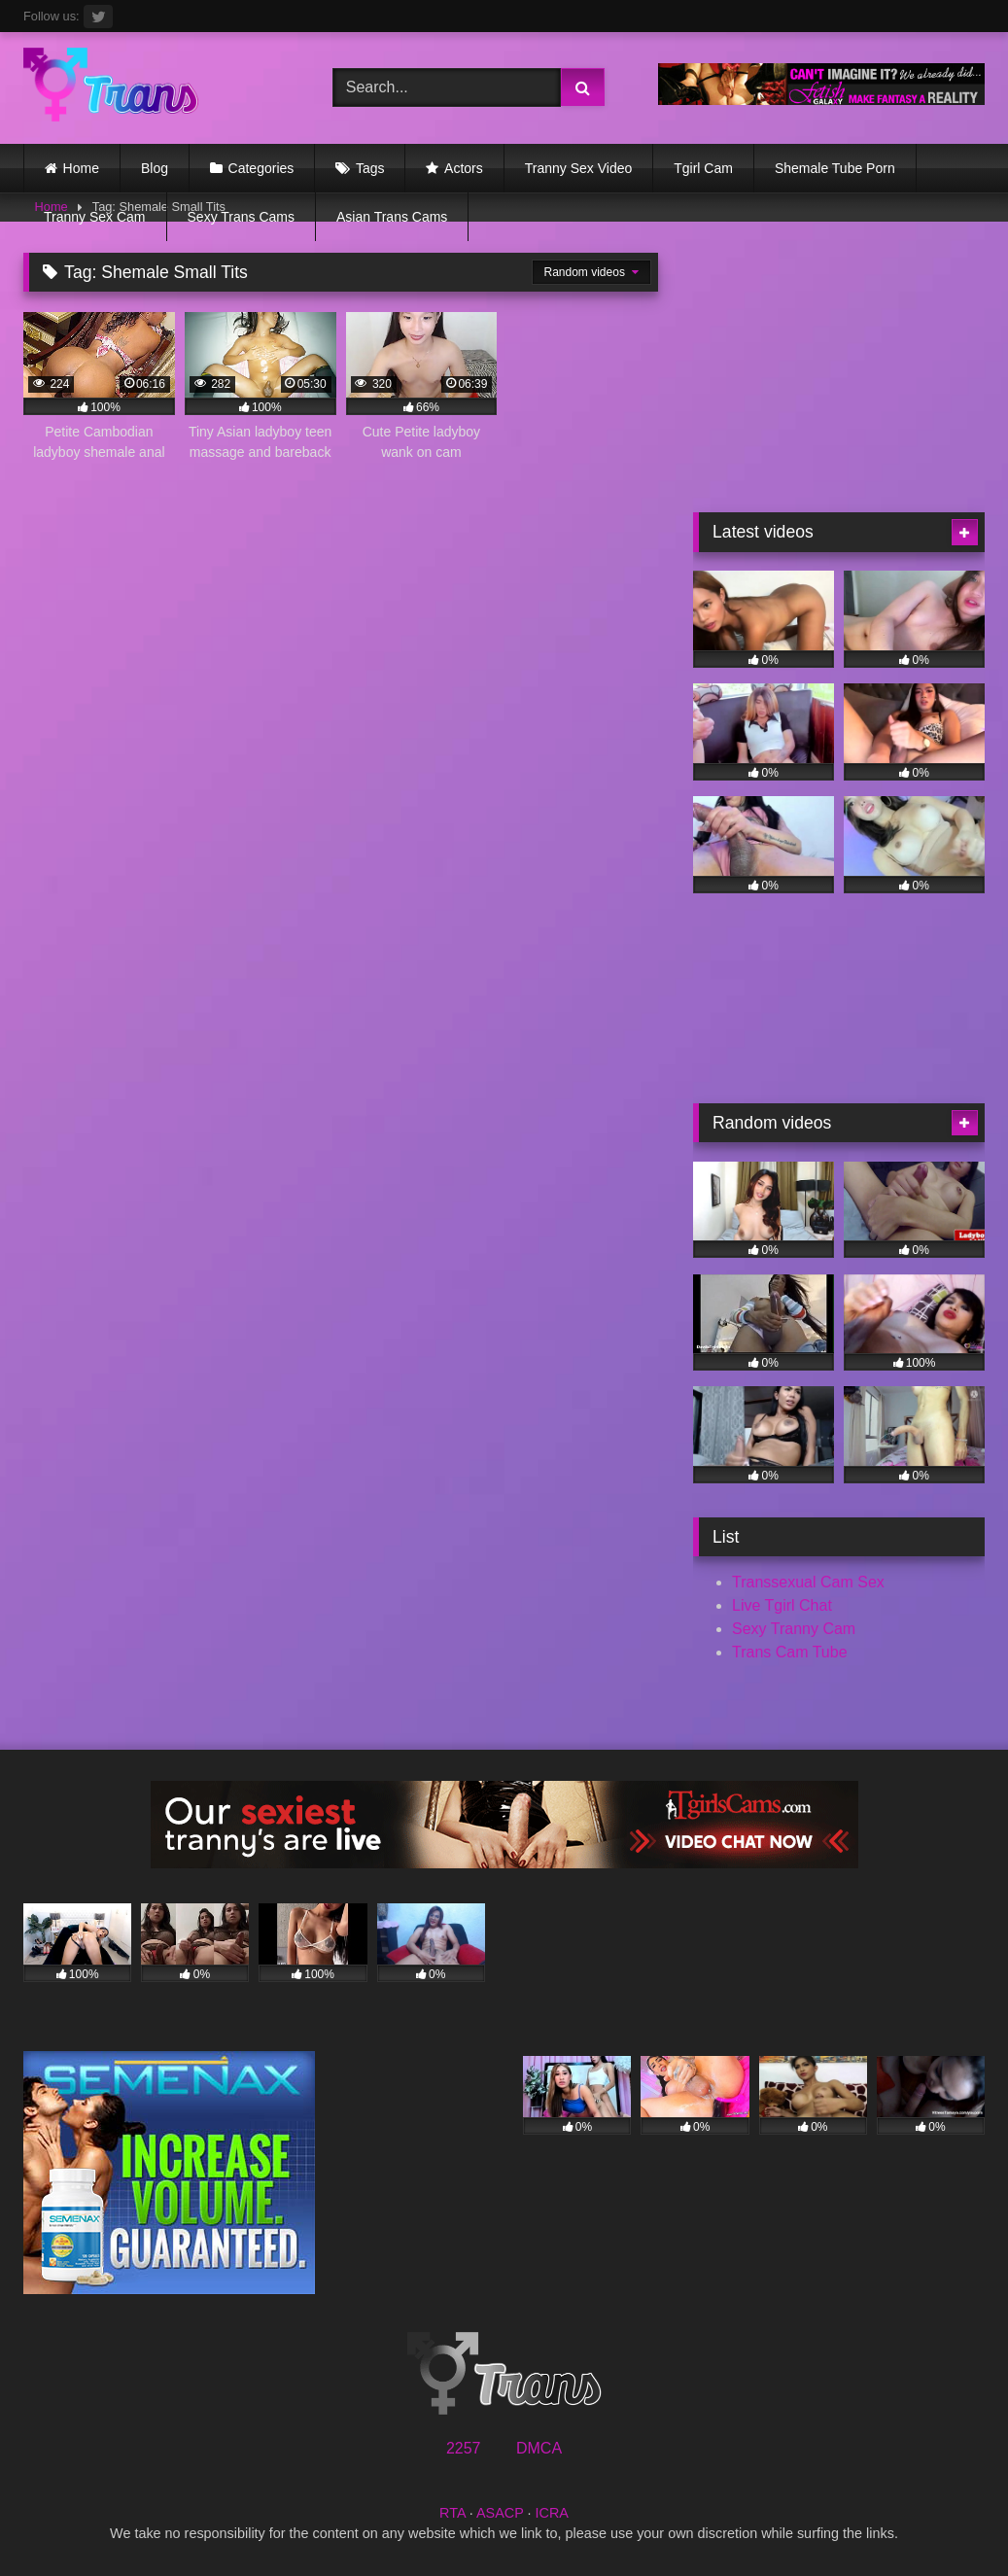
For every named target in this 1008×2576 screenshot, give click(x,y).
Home (81, 168)
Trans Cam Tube (790, 1652)
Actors (463, 168)
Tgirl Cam (703, 168)
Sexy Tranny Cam (793, 1628)
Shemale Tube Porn (835, 168)
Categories (261, 168)
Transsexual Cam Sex (808, 1582)
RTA (452, 2513)
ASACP (500, 2513)
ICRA (552, 2513)
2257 (463, 2448)
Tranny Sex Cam (95, 217)
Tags (370, 168)
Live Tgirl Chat (782, 1605)
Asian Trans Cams (391, 217)
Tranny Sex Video (579, 168)
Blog (154, 168)
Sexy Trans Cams (241, 217)
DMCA (539, 2448)
